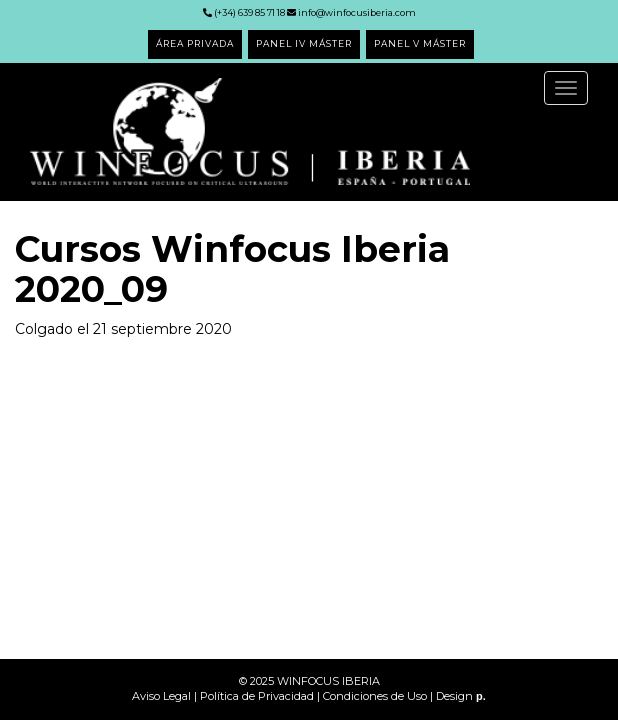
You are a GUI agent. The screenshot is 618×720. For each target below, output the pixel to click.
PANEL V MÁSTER (420, 43)
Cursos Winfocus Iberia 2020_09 (232, 269)
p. (481, 696)
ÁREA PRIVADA (195, 43)
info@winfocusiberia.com (351, 12)
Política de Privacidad (257, 696)
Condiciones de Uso (375, 696)
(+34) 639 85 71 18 (244, 12)
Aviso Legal (161, 696)
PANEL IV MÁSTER (304, 43)
